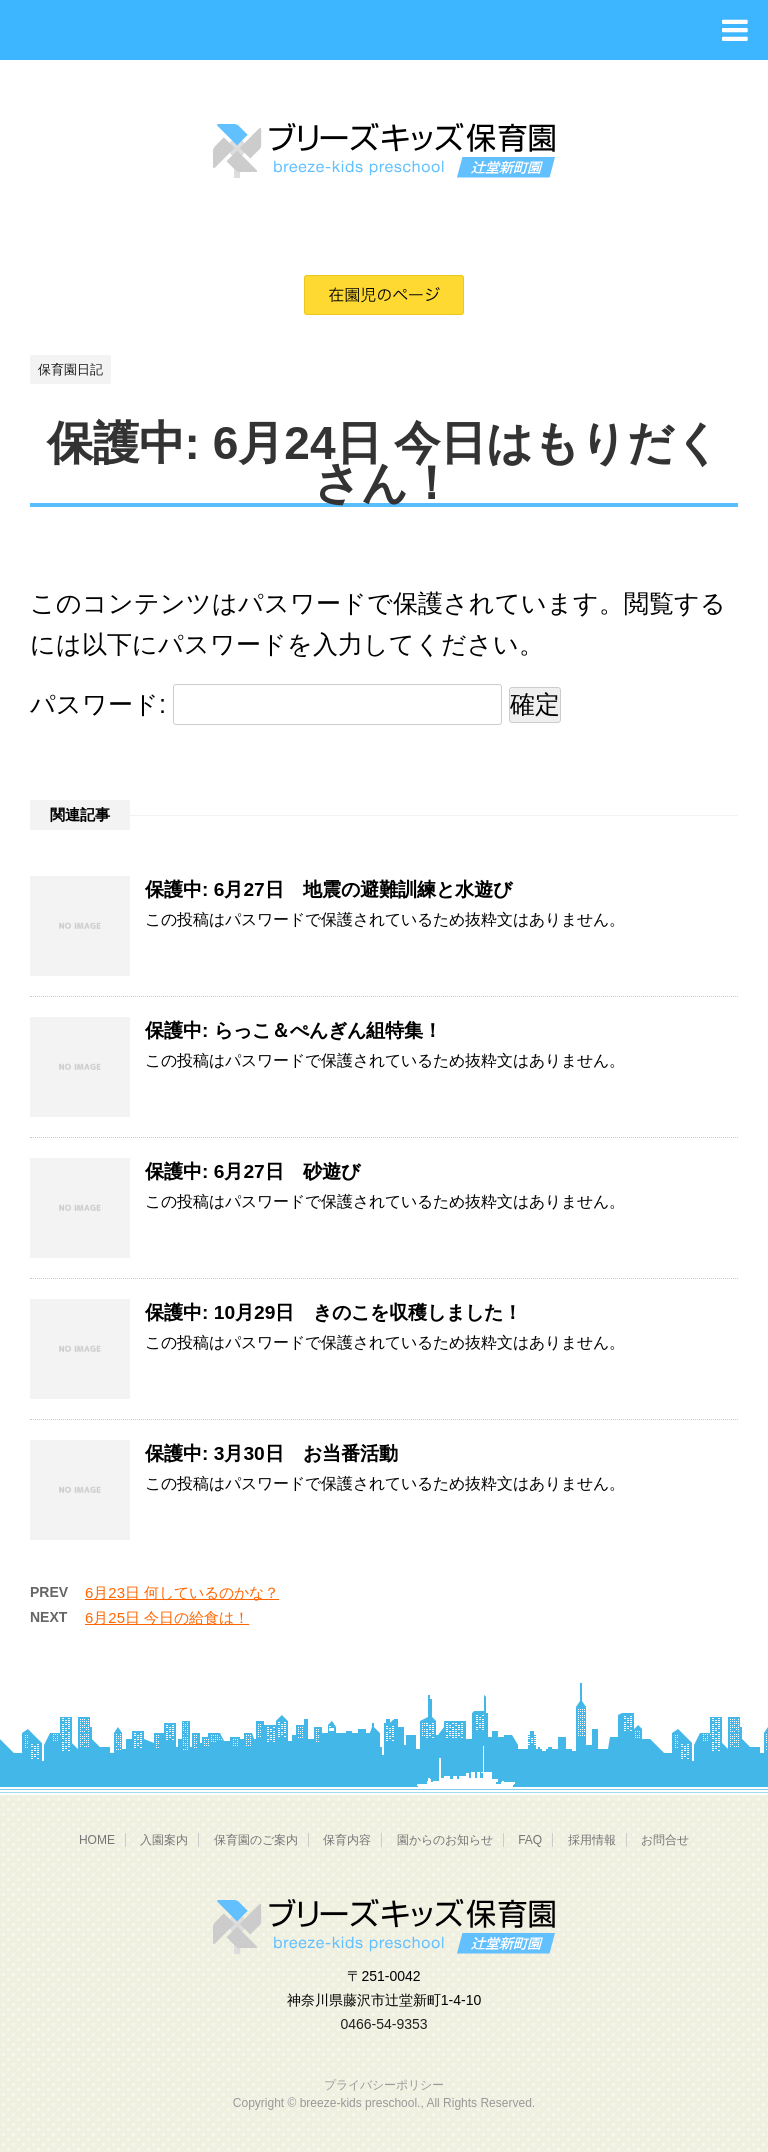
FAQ (530, 1840)
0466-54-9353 (383, 2024)
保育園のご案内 (256, 1840)
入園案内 (164, 1840)
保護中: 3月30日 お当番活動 (271, 1453)
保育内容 (347, 1840)
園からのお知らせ (445, 1840)
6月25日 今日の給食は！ (167, 1617)
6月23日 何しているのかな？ (182, 1592)
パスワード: (266, 704)
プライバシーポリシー (384, 2085)
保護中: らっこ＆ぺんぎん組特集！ (293, 1030)
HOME (97, 1840)
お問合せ (665, 1840)
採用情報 (592, 1840)
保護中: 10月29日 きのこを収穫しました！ (333, 1312)
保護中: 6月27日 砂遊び (252, 1171)
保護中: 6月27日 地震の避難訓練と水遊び (328, 889)
